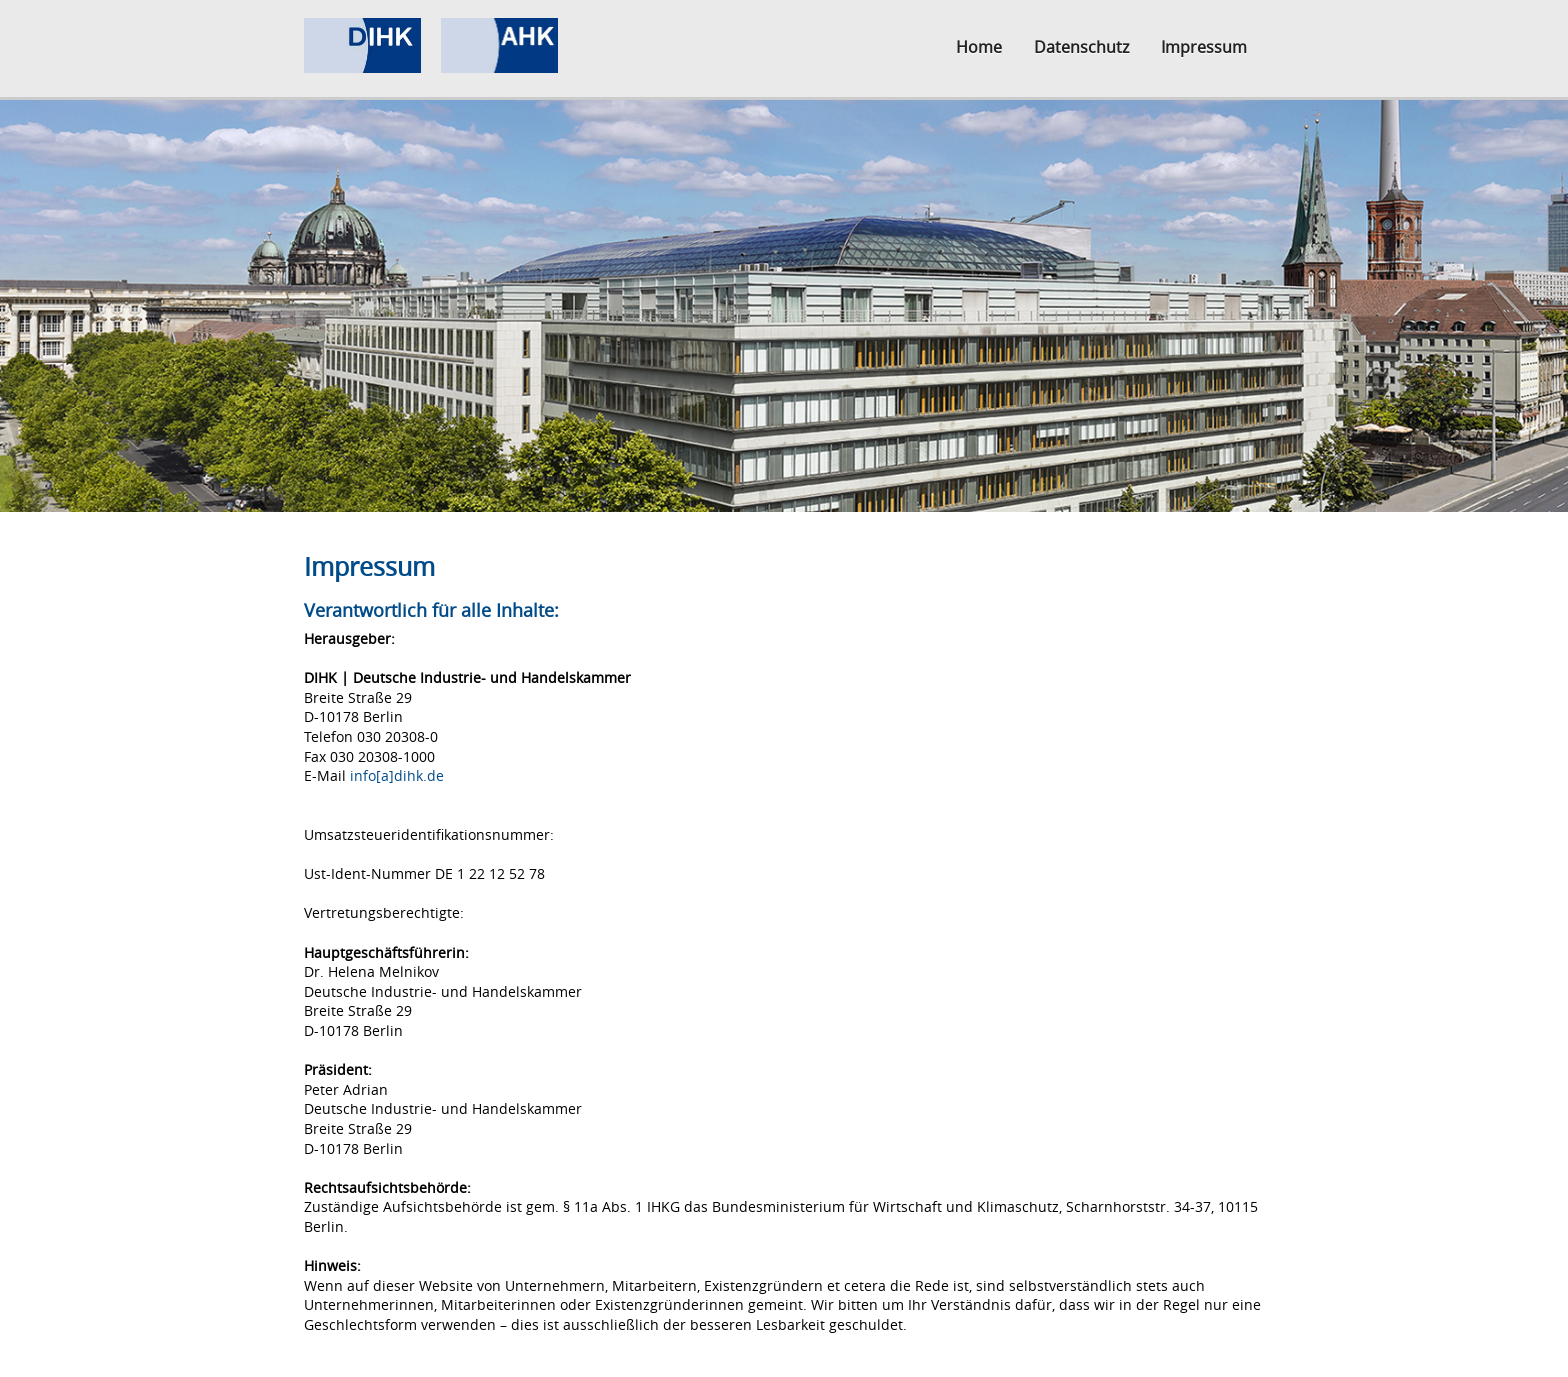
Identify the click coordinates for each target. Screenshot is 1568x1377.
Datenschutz (1081, 47)
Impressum (1204, 47)
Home (979, 47)
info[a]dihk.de (397, 775)
